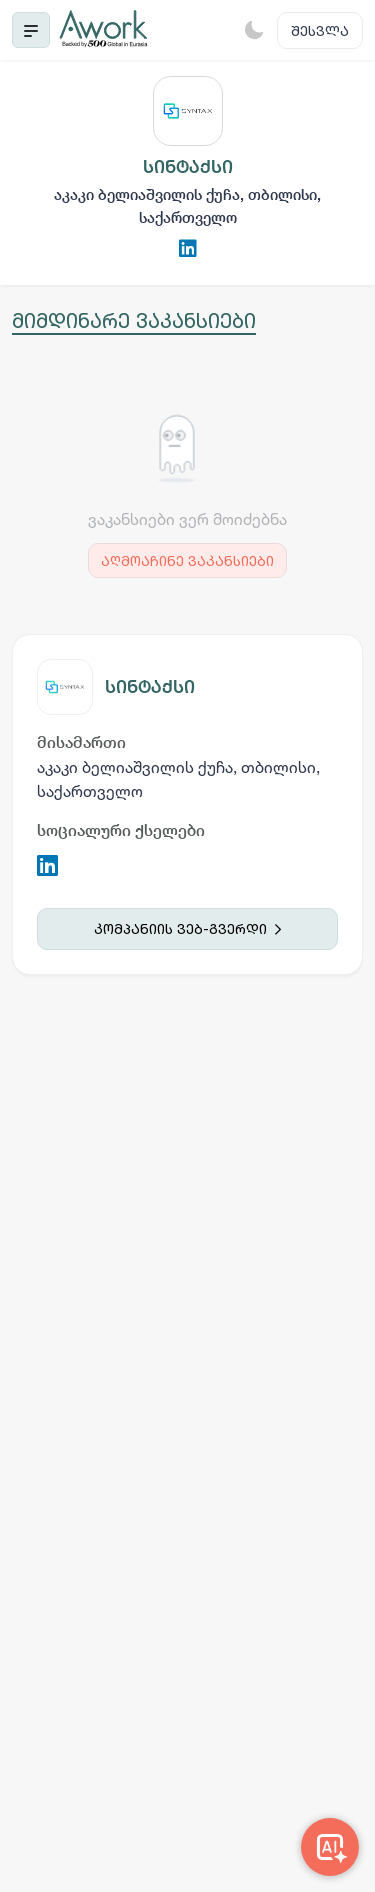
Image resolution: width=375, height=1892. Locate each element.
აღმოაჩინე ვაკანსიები (187, 560)
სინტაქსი (150, 686)
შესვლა (320, 30)
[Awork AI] (330, 1847)
